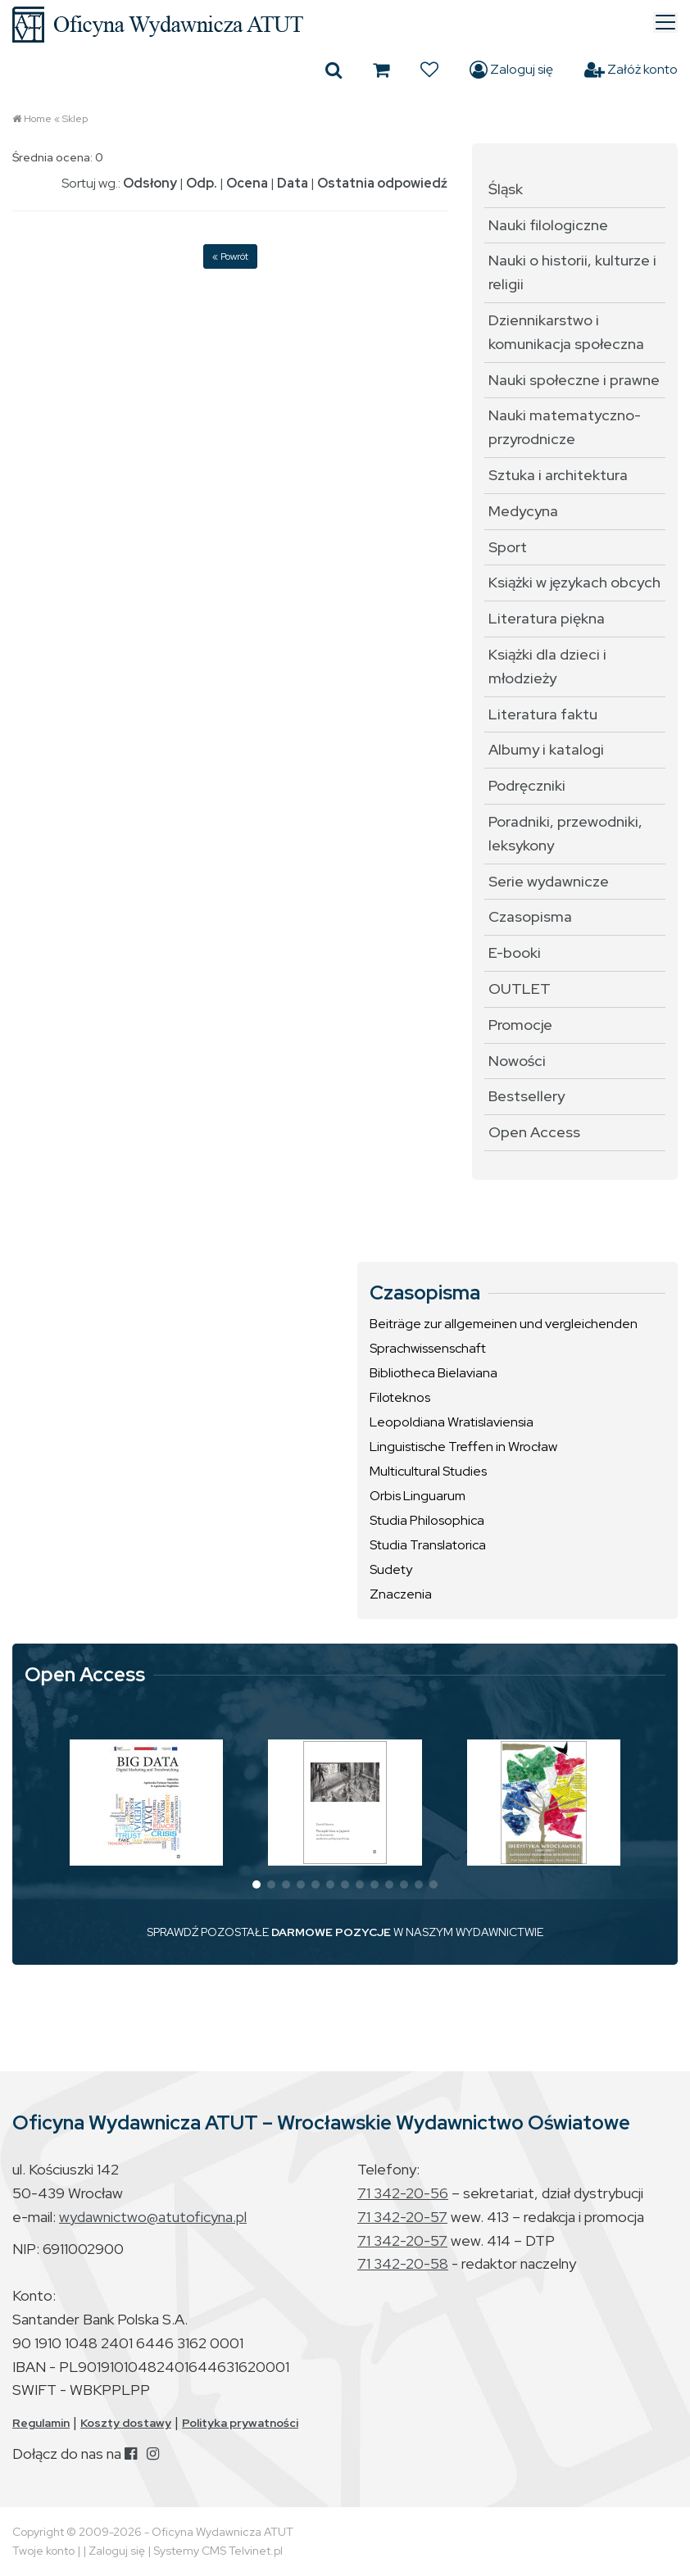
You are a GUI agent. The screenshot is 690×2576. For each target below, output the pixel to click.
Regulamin (41, 2422)
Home (38, 118)
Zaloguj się (511, 70)
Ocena (247, 183)
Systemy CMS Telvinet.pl (218, 2550)
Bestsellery (526, 1095)
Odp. (201, 183)
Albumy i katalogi (546, 749)
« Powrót (230, 256)
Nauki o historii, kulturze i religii (572, 272)
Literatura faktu (542, 714)
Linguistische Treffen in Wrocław (463, 1446)
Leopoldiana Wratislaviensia (451, 1422)
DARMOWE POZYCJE (331, 1932)
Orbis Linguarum (417, 1495)
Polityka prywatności (240, 2422)
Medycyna (523, 510)
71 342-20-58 (402, 2263)
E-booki (514, 952)
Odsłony (150, 183)
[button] (256, 1884)
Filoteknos (400, 1397)
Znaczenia (401, 1594)
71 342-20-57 (402, 2216)
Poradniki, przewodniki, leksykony (565, 833)
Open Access (534, 1131)
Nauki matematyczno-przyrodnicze (564, 427)
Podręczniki (526, 785)
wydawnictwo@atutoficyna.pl (153, 2216)
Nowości (517, 1060)
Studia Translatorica (428, 1544)
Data (292, 183)
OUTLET (519, 988)
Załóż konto (631, 70)
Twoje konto (43, 2550)
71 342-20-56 (402, 2193)
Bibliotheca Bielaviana (433, 1372)
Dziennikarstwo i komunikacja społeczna (566, 332)
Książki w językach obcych (574, 582)
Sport (507, 546)
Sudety (391, 1569)
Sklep (75, 118)
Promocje (520, 1024)
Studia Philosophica (427, 1520)
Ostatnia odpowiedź (382, 183)
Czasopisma (530, 916)
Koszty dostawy (125, 2422)
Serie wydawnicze (548, 881)
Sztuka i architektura (558, 474)
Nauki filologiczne (548, 224)
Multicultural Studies (428, 1471)
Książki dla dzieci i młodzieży (547, 666)
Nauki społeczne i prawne (574, 379)
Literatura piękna (546, 618)
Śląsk (505, 188)
